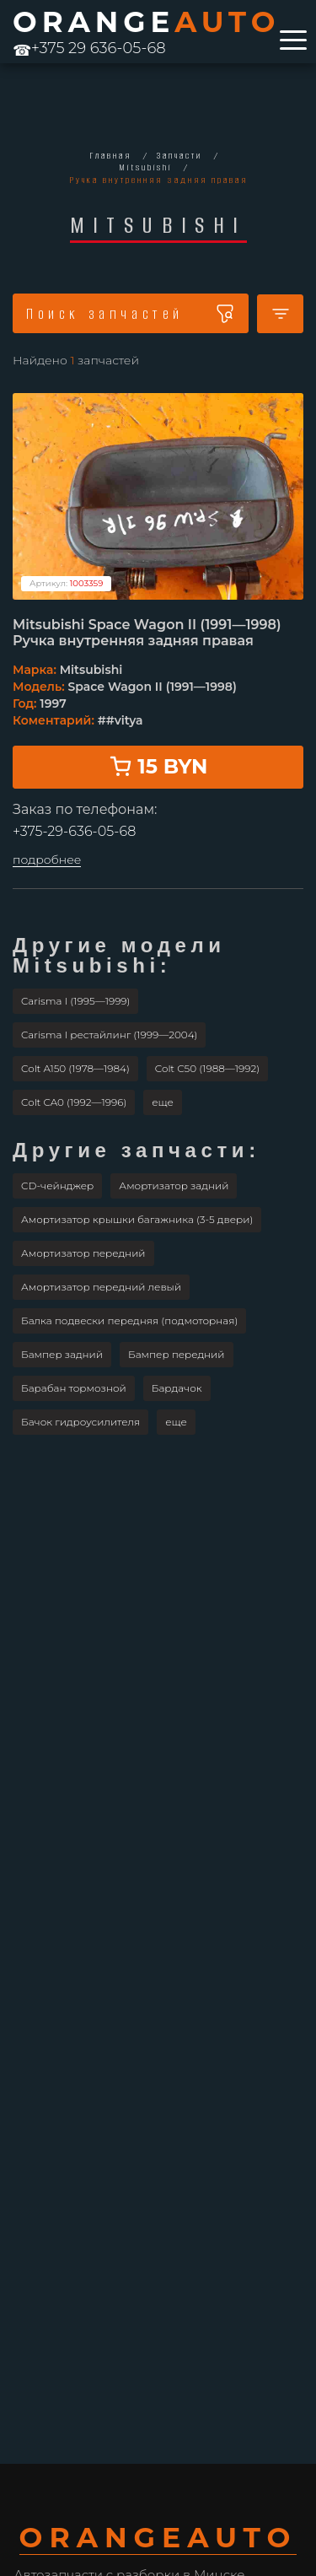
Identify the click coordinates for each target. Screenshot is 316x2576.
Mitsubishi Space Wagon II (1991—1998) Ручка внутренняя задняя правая (147, 633)
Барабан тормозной (73, 1388)
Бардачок (177, 1388)
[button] (162, 1102)
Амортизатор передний (83, 1253)
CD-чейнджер (57, 1185)
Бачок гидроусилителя (80, 1421)
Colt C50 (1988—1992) (207, 1068)
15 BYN (158, 766)
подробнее (47, 860)
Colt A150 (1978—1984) (75, 1068)
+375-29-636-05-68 (74, 831)
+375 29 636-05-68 (89, 48)
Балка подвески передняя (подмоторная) (129, 1320)
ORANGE (146, 22)
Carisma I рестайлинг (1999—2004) (109, 1034)
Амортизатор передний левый (101, 1286)
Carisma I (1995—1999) (75, 1000)
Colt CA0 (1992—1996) (73, 1102)
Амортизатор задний (173, 1185)
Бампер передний (176, 1354)
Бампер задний (62, 1354)
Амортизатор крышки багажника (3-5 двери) (137, 1219)
